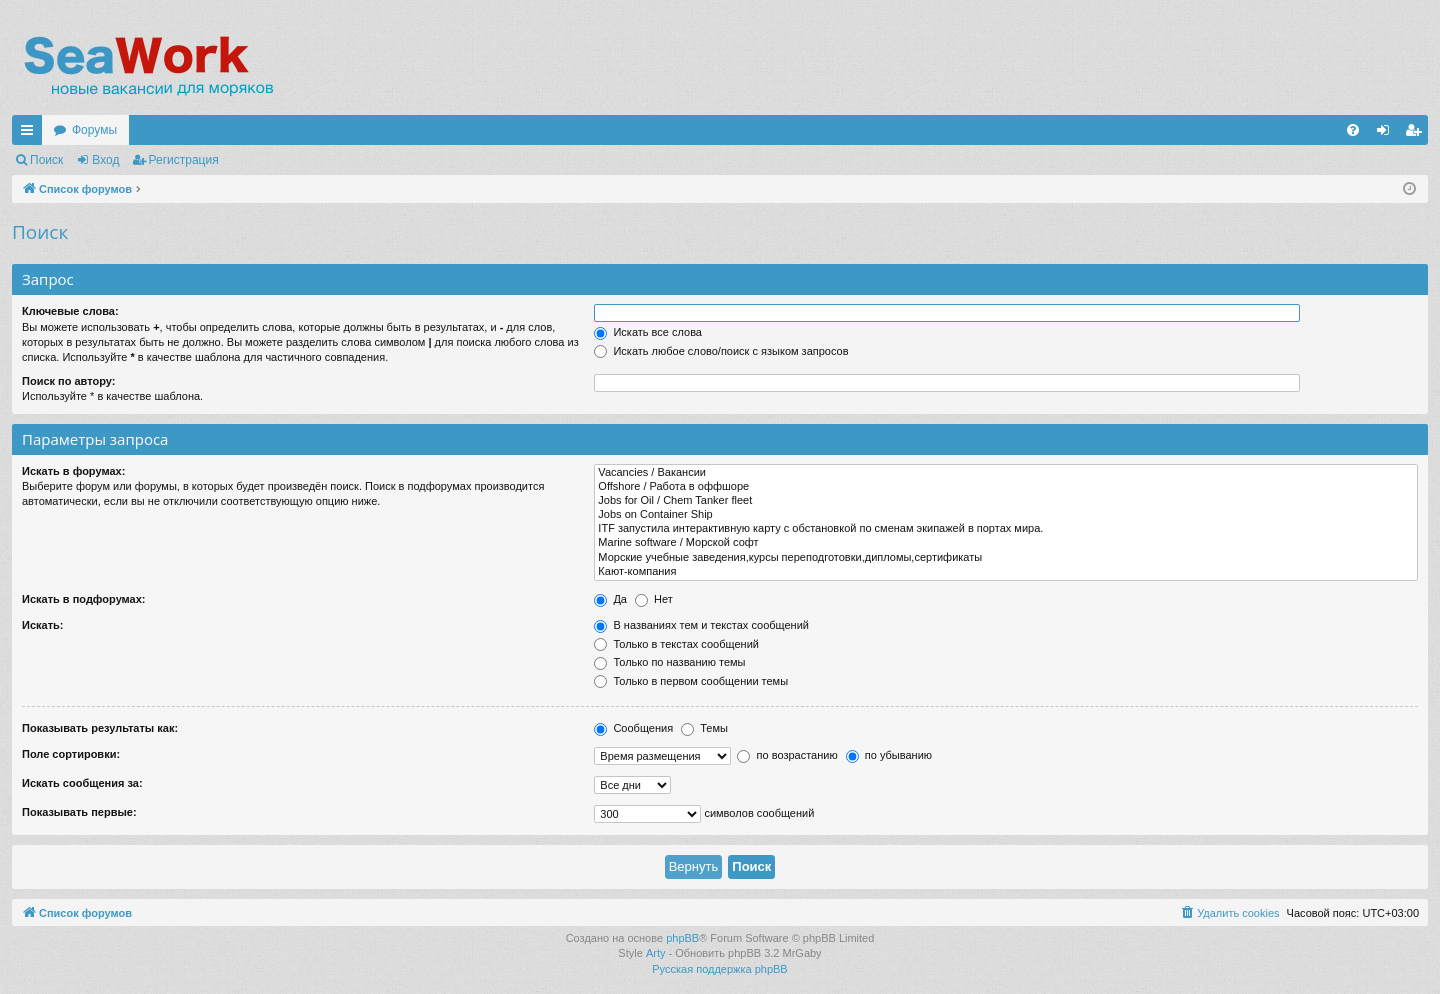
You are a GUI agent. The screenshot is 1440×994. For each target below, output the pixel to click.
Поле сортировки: (71, 754)
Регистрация (184, 160)
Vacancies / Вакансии (1006, 473)
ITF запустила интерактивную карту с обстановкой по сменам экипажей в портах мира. (1006, 529)
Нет (654, 599)
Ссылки (31, 134)
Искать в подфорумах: (84, 599)
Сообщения (633, 728)
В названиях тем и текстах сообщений (701, 625)
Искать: (42, 625)
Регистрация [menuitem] (1417, 134)
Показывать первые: (79, 812)
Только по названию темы (669, 662)
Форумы (94, 130)
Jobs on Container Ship (1006, 515)
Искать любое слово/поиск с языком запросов (721, 351)
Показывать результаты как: (100, 728)
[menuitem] (1353, 130)
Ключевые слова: (70, 311)
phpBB (682, 938)
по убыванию (889, 755)
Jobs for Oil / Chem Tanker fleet (1006, 501)
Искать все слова (648, 332)
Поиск (46, 160)
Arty (656, 953)
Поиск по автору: (68, 381)
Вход (105, 160)
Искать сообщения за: (82, 783)
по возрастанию (787, 755)
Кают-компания (1006, 572)
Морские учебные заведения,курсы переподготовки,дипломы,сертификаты (1006, 558)
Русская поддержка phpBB (719, 969)
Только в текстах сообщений (676, 644)
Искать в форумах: (73, 471)
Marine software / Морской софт (1006, 543)
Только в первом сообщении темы (691, 681)
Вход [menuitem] (1387, 134)
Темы (704, 728)
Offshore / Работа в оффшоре (1006, 487)
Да (610, 599)
